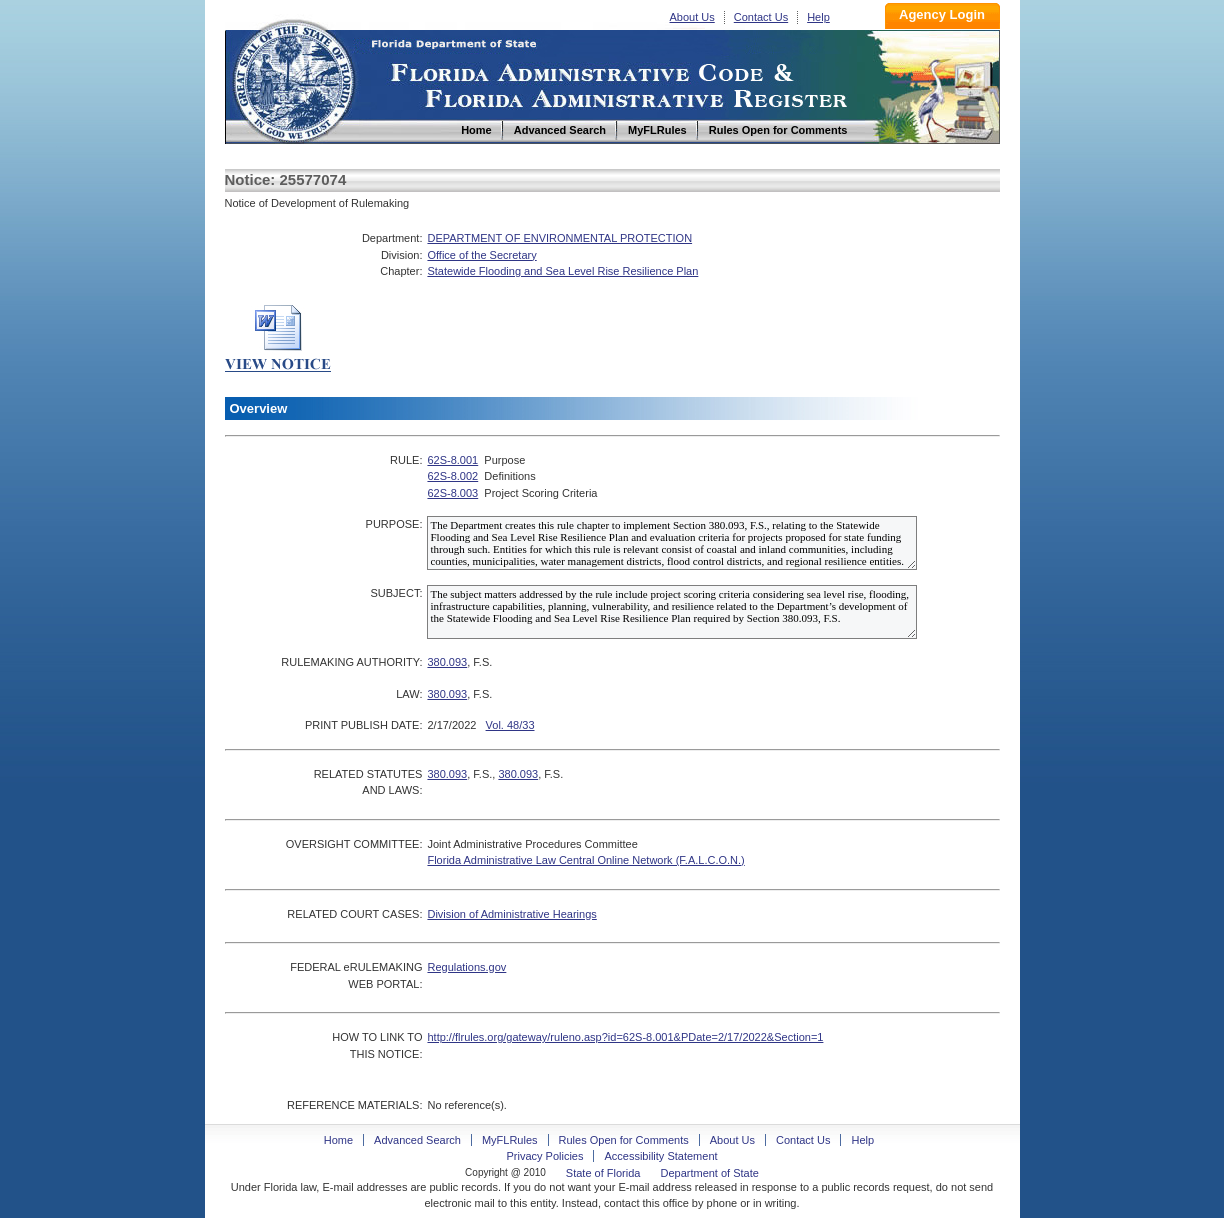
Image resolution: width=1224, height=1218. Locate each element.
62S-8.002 (452, 476)
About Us (692, 17)
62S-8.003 (452, 493)
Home (293, 78)
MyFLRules (510, 1140)
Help (818, 17)
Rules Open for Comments (624, 1140)
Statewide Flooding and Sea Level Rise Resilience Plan (562, 271)
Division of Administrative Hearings (511, 914)
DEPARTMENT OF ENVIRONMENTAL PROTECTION (559, 238)
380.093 (447, 662)
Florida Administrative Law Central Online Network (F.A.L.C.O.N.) (585, 860)
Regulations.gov (466, 967)
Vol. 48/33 (510, 725)
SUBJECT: (396, 593)
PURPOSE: (394, 524)
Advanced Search (417, 1140)
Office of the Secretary (481, 255)
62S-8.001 (452, 460)
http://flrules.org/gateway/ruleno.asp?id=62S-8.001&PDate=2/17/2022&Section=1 (625, 1037)
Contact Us (761, 17)
